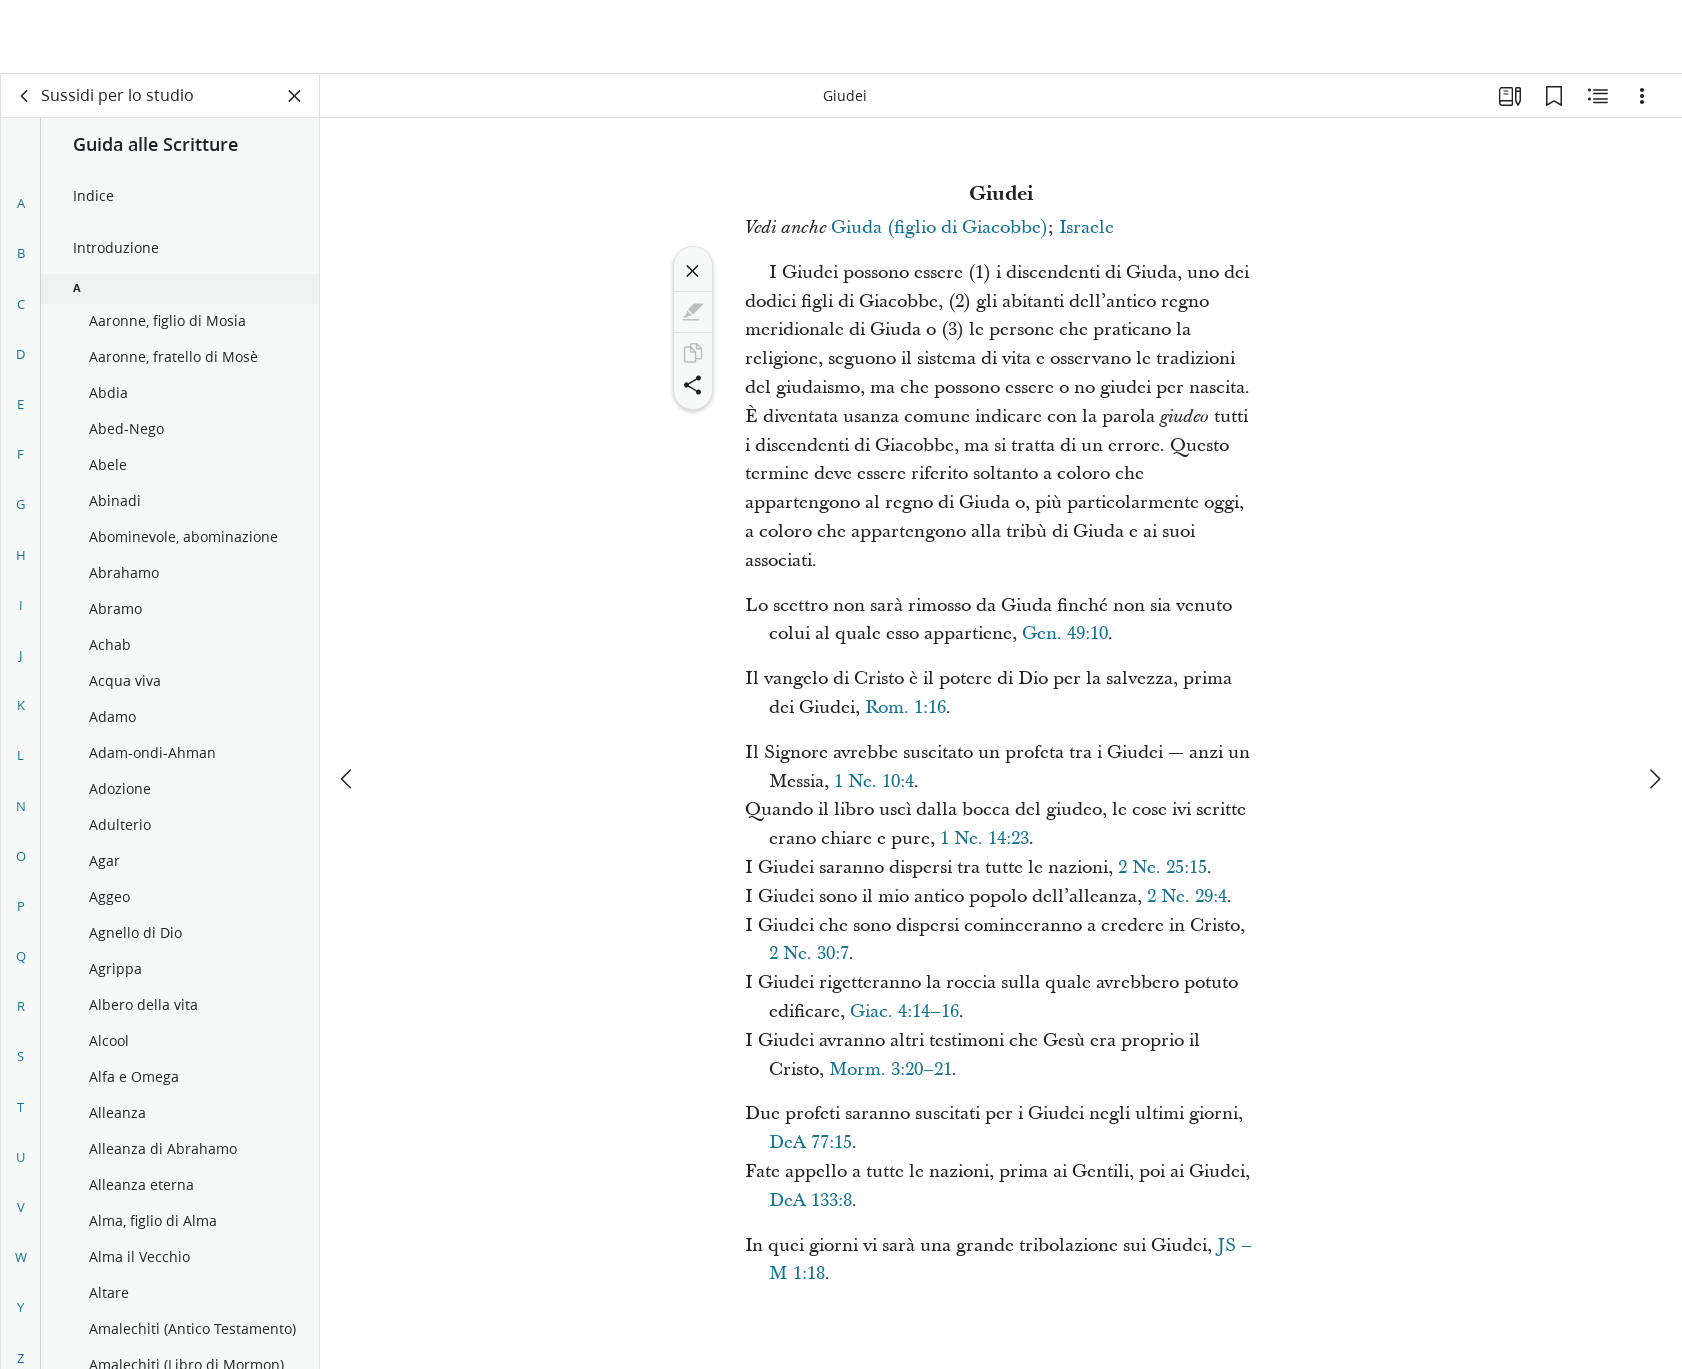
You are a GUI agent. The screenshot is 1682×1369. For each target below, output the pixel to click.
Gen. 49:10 (1065, 633)
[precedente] (348, 705)
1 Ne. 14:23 (984, 838)
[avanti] (1654, 705)
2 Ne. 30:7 (809, 953)
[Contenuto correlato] (1598, 96)
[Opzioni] (1642, 96)
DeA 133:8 (810, 1200)
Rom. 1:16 (905, 707)
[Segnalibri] (1554, 96)
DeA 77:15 (810, 1142)
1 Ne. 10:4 (874, 781)
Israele (1086, 227)
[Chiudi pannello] (295, 96)
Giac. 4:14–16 (904, 1011)
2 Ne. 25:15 (1162, 867)
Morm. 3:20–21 (890, 1069)
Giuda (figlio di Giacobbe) (939, 227)
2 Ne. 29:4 (1187, 896)
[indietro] (25, 96)
